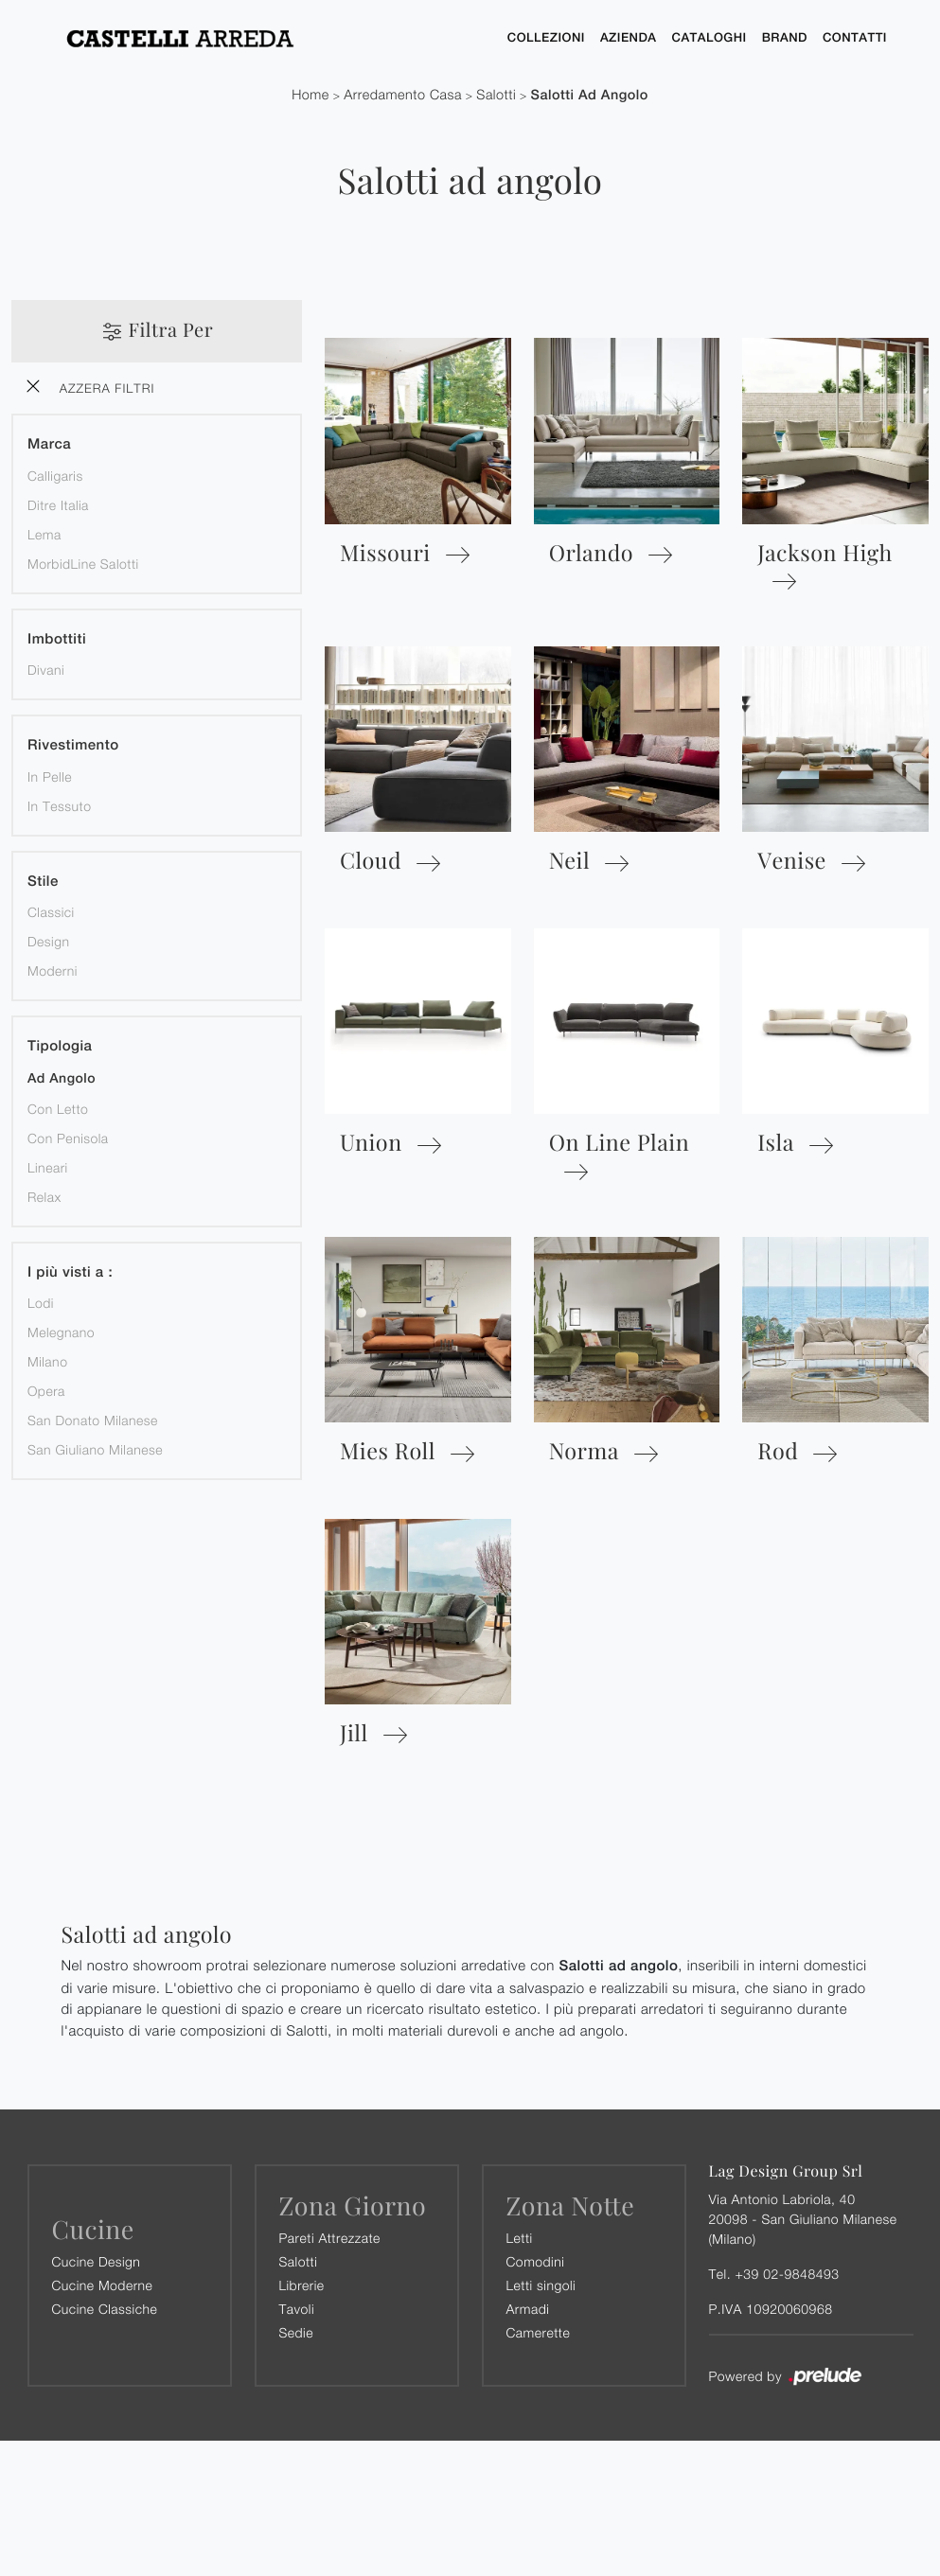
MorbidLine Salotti (83, 564)
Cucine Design (96, 2261)
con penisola (68, 1138)
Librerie (302, 2285)
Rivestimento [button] (73, 746)
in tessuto (59, 806)
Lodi (40, 1304)
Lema (44, 534)
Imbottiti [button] (56, 639)
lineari (47, 1167)
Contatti (855, 37)
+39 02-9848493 (787, 2274)
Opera (46, 1392)
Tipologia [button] (59, 1047)
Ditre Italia (58, 505)
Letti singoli (541, 2285)
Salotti (496, 95)
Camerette (538, 2332)
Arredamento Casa (403, 95)
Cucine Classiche (105, 2309)
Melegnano (61, 1333)
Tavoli (297, 2309)
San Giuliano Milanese (95, 1450)
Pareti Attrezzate (330, 2238)
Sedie (296, 2332)
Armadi (528, 2309)
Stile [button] (43, 881)
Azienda (628, 37)
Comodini (535, 2261)
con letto (57, 1109)
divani (45, 670)
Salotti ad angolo (589, 95)
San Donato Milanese (92, 1421)
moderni (52, 971)
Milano (47, 1362)
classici (51, 913)
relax (44, 1197)
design (48, 942)
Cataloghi (709, 37)
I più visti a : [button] (70, 1272)
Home (310, 95)
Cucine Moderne (102, 2285)
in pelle (49, 776)
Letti (519, 2238)
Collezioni (546, 37)
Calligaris (55, 476)
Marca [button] (49, 445)
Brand (784, 37)
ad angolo (61, 1078)
